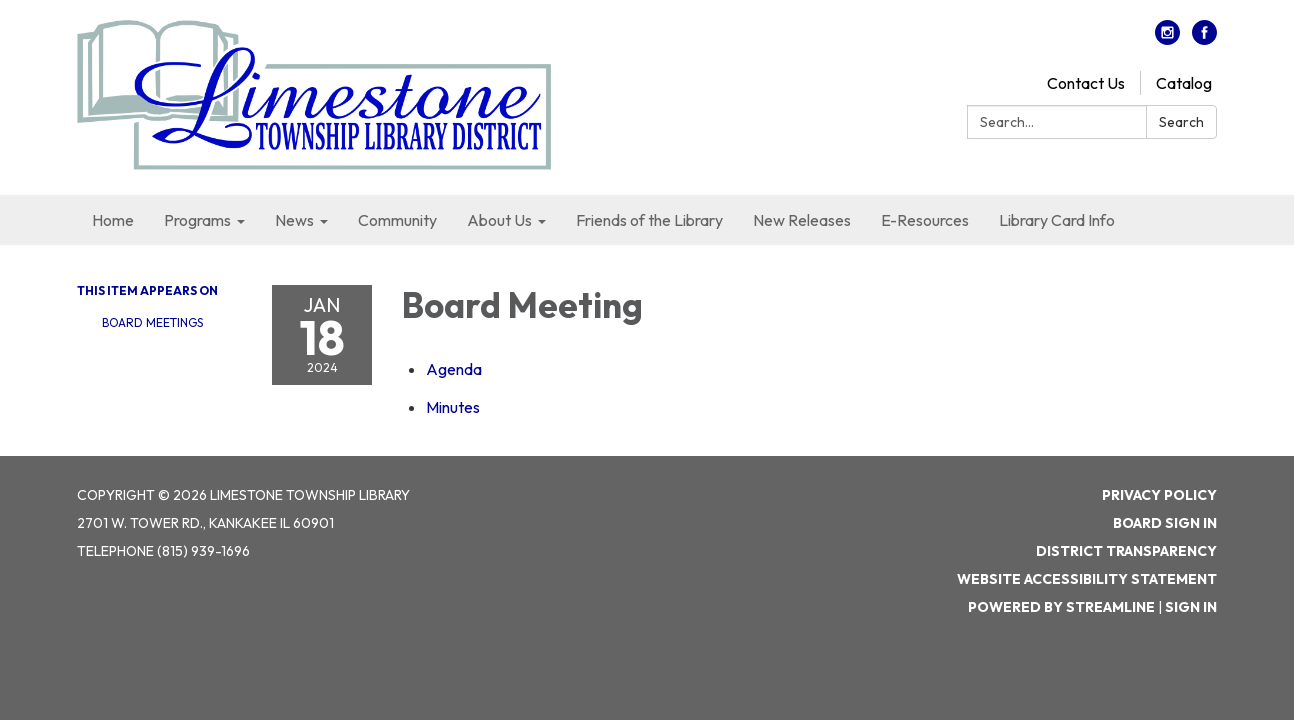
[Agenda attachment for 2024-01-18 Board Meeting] (454, 369)
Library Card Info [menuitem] (1057, 220)
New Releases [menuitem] (802, 220)
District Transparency (1126, 551)
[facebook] (1204, 39)
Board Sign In (1165, 523)
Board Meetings (152, 322)
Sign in (1191, 607)
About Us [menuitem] (499, 220)
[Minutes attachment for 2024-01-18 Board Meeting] (453, 407)
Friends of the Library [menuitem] (649, 220)
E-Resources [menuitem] (925, 220)
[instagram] (1167, 39)
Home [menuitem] (113, 220)
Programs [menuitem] (197, 220)
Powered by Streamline (1061, 607)
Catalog (1184, 83)
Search (1181, 122)
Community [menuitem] (397, 220)
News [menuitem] (294, 220)
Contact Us (1086, 83)
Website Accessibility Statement (1087, 579)
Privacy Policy (1159, 495)
